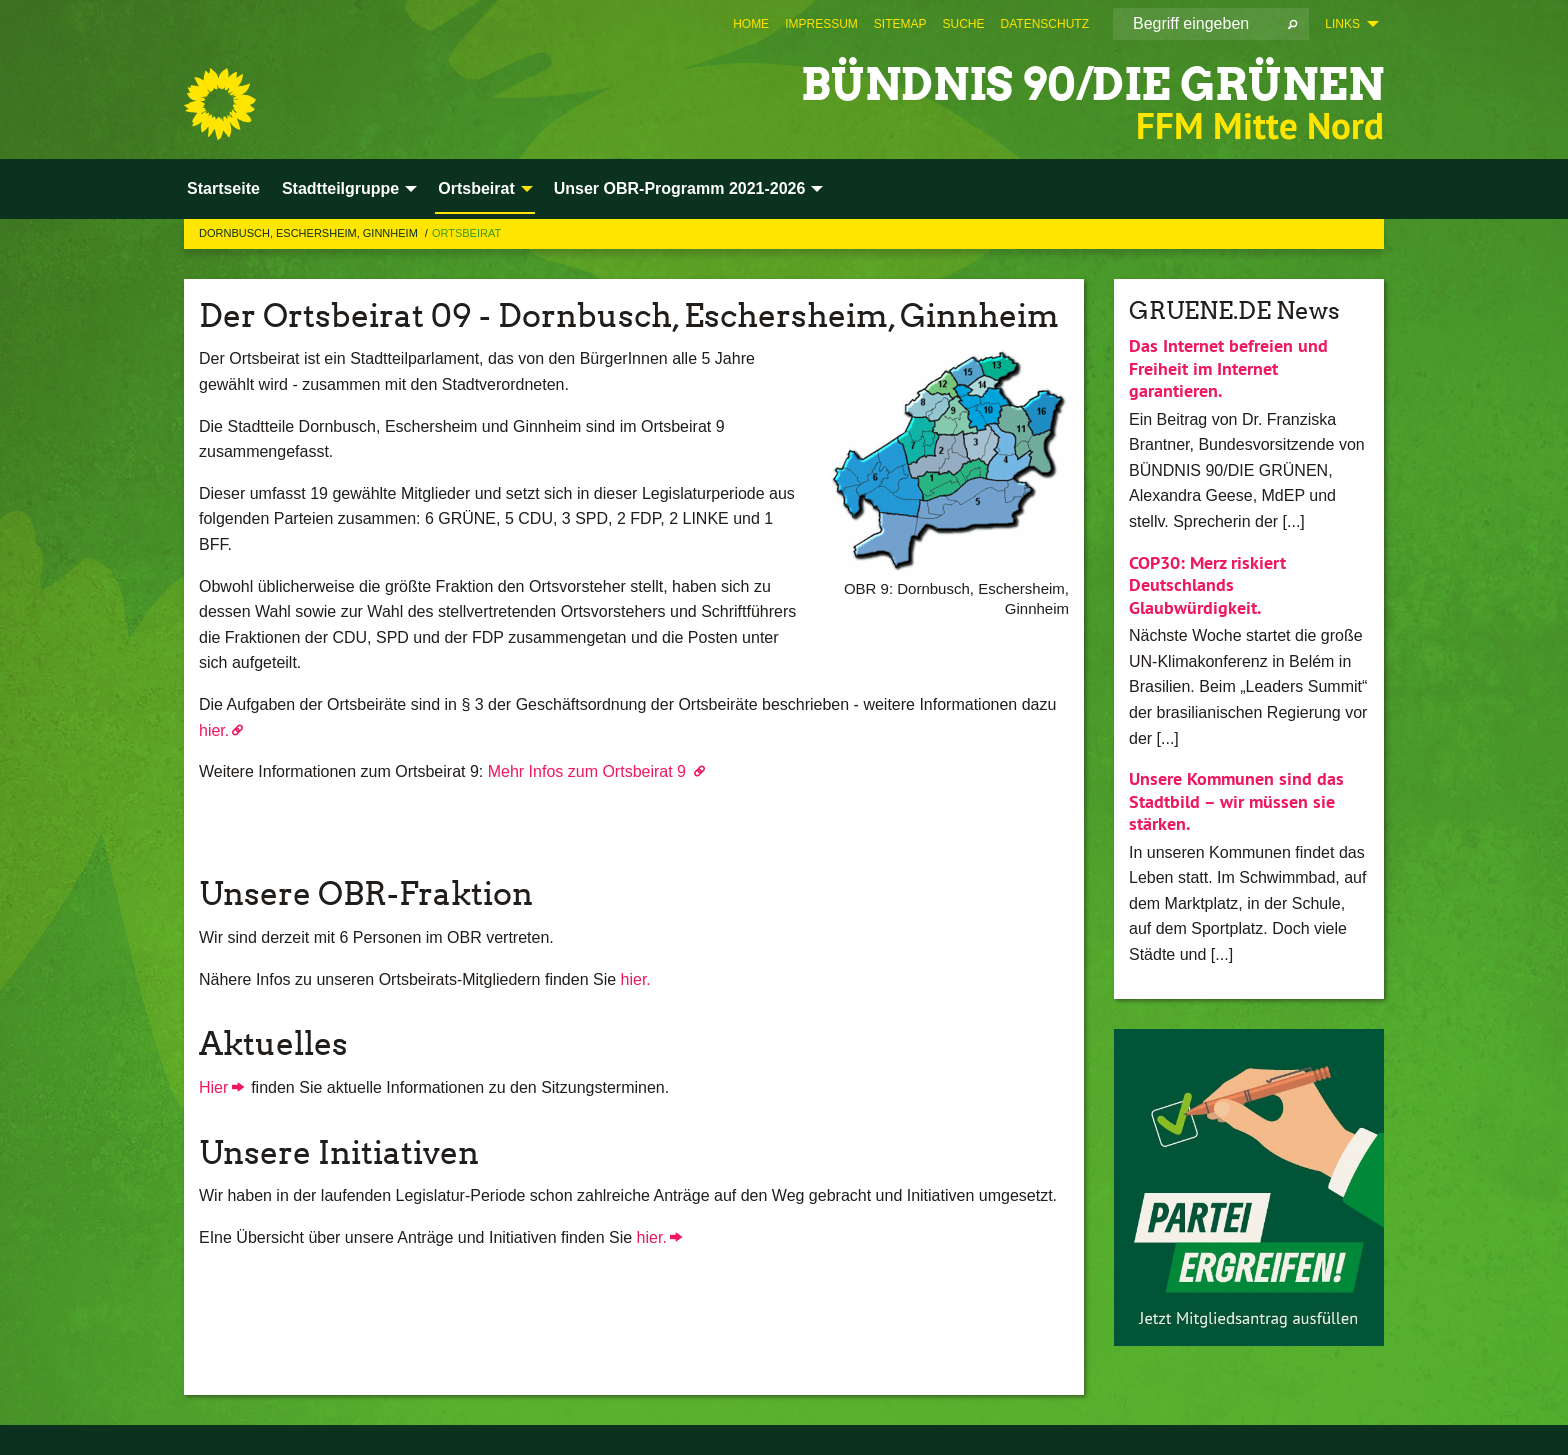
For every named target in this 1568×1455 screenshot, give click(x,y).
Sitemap (900, 24)
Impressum (821, 24)
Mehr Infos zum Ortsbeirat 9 (589, 771)
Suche (964, 24)
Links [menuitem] (1342, 24)
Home (751, 24)
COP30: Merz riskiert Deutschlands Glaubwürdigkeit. (1207, 585)
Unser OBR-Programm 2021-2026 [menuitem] (680, 188)
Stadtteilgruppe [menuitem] (340, 188)
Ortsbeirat (466, 233)
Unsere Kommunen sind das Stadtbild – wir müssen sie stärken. (1236, 801)
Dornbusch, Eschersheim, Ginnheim (310, 233)
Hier (213, 1087)
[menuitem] (751, 24)
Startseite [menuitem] (223, 188)
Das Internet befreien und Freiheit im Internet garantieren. (1228, 368)
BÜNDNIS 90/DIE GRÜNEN (1092, 84)
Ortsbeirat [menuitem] (476, 188)
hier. (214, 730)
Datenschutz (1045, 24)
